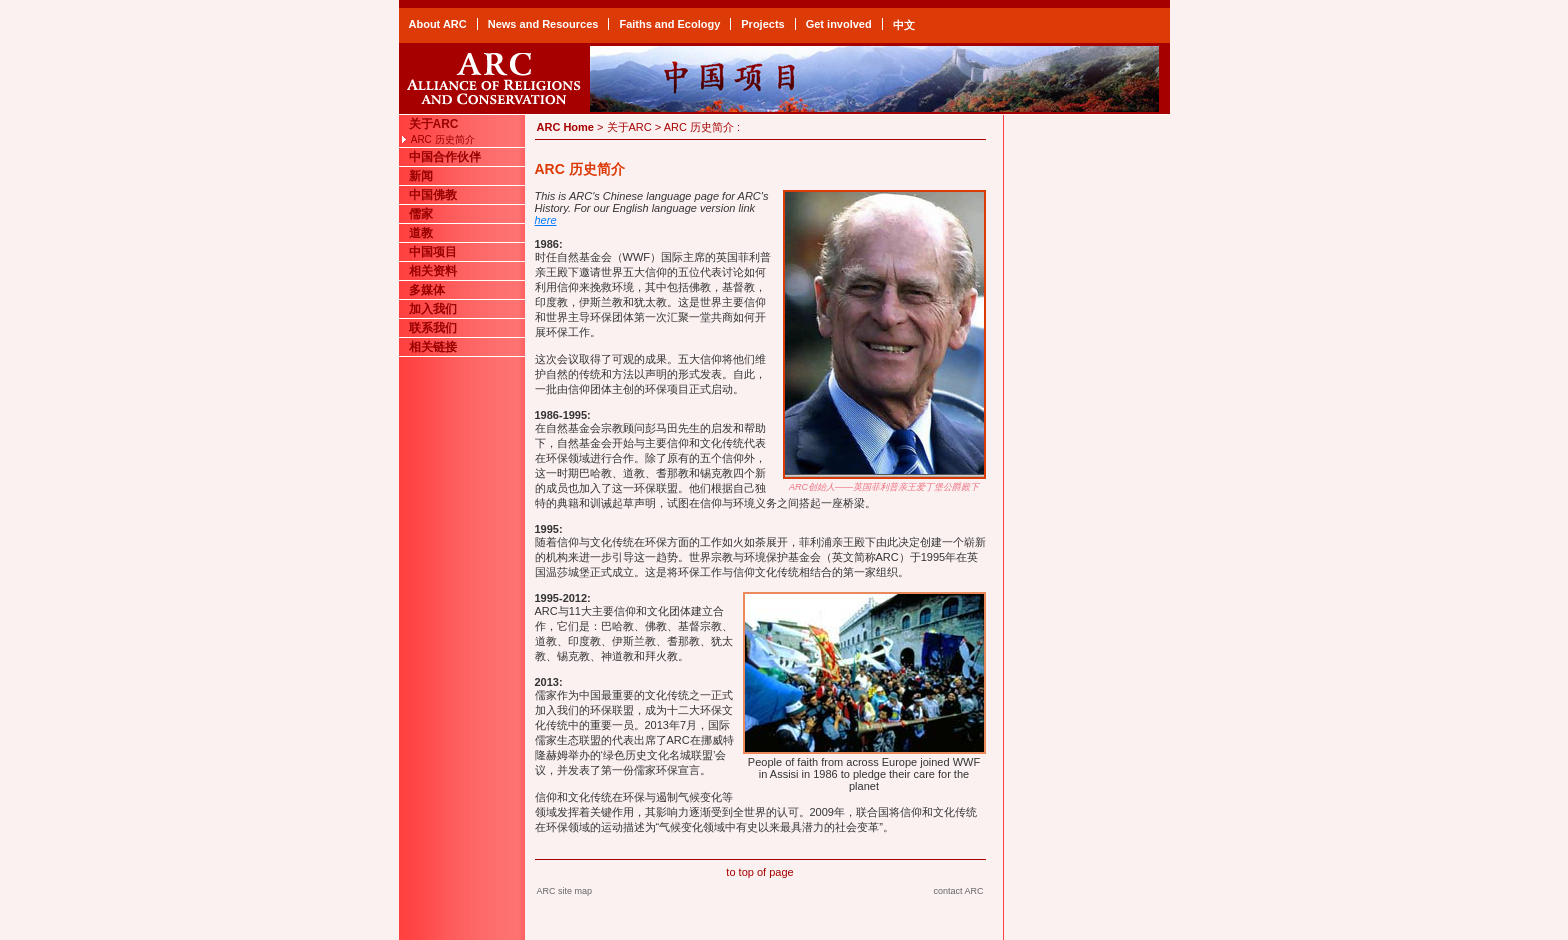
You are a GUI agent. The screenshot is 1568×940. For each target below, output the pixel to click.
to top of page (759, 872)
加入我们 (433, 309)
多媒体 (427, 290)
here (546, 220)
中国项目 (433, 252)
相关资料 (433, 271)
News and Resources (543, 24)
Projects (762, 24)
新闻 (421, 176)
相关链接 (433, 347)
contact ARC (958, 891)
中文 (904, 25)
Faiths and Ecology (669, 24)
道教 (421, 233)
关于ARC (434, 124)
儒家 (421, 214)
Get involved (839, 24)
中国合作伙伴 (445, 157)
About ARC (438, 24)
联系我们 (433, 328)
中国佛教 (433, 195)
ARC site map (565, 891)
